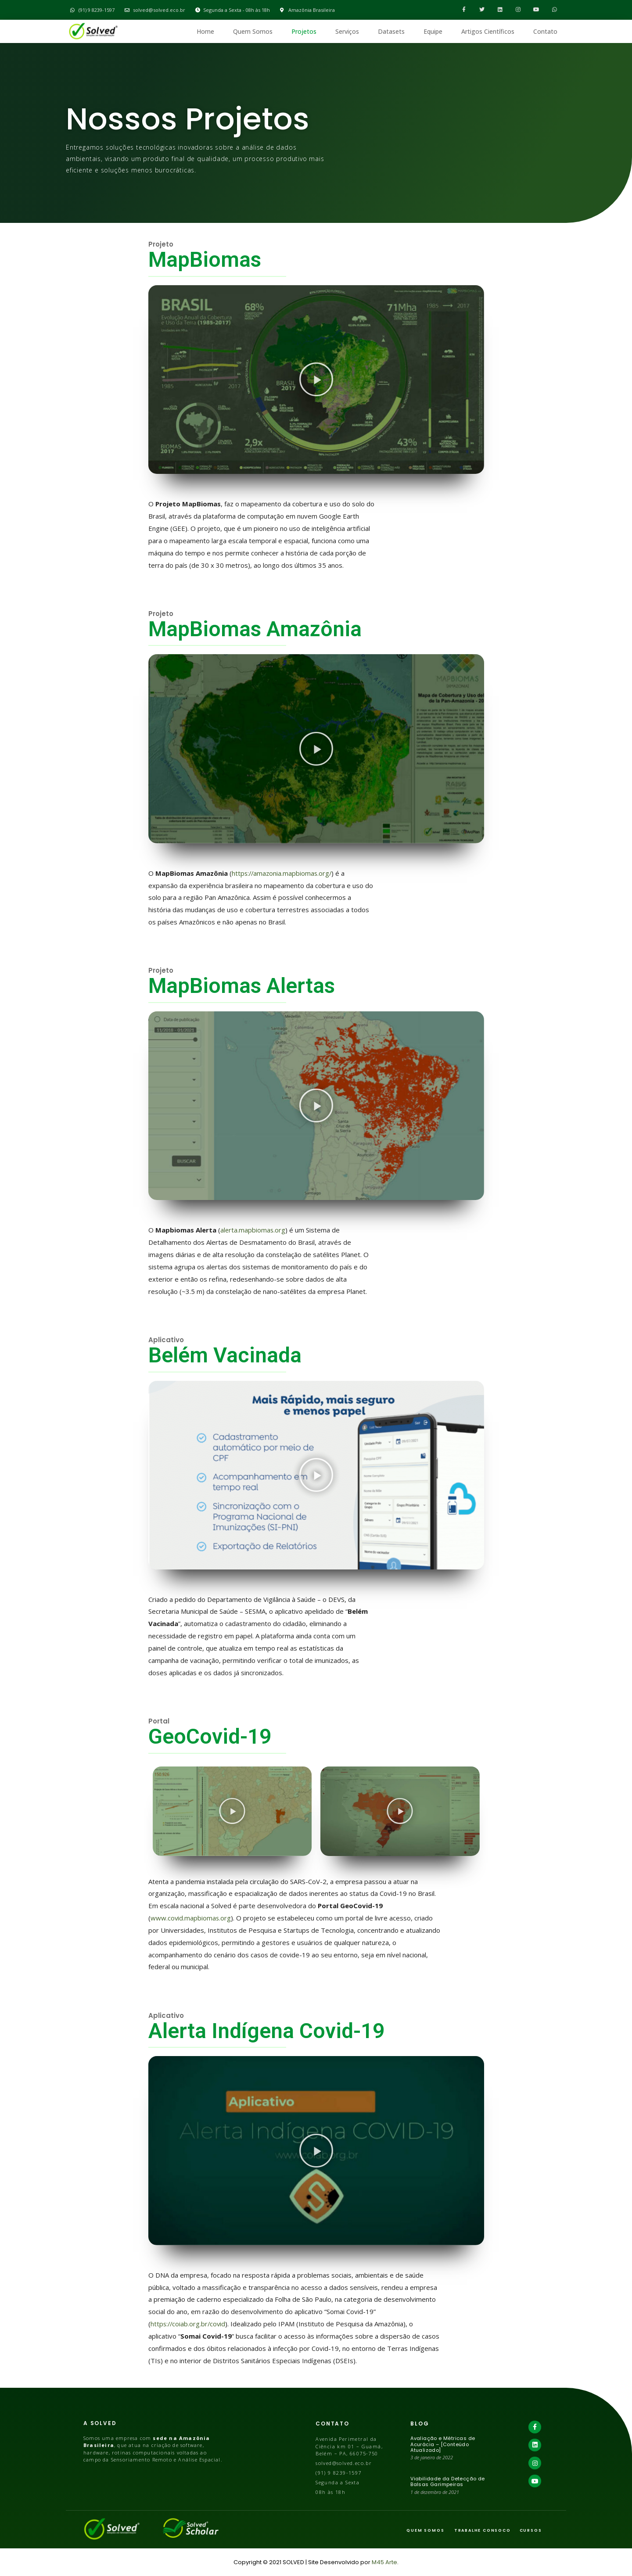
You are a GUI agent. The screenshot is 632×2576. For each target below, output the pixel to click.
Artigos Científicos (487, 31)
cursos (531, 2530)
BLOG (419, 2423)
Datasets (391, 31)
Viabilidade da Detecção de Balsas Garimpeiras (447, 2481)
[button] (316, 379)
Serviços (347, 31)
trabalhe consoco (482, 2530)
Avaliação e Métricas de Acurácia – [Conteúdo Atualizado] (442, 2444)
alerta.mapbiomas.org (253, 1229)
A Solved (99, 2423)
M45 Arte (384, 2562)
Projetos (303, 31)
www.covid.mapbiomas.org (191, 1917)
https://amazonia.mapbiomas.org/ (283, 873)
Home (205, 31)
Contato (545, 31)
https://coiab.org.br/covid (189, 2323)
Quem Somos (253, 31)
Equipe (433, 31)
